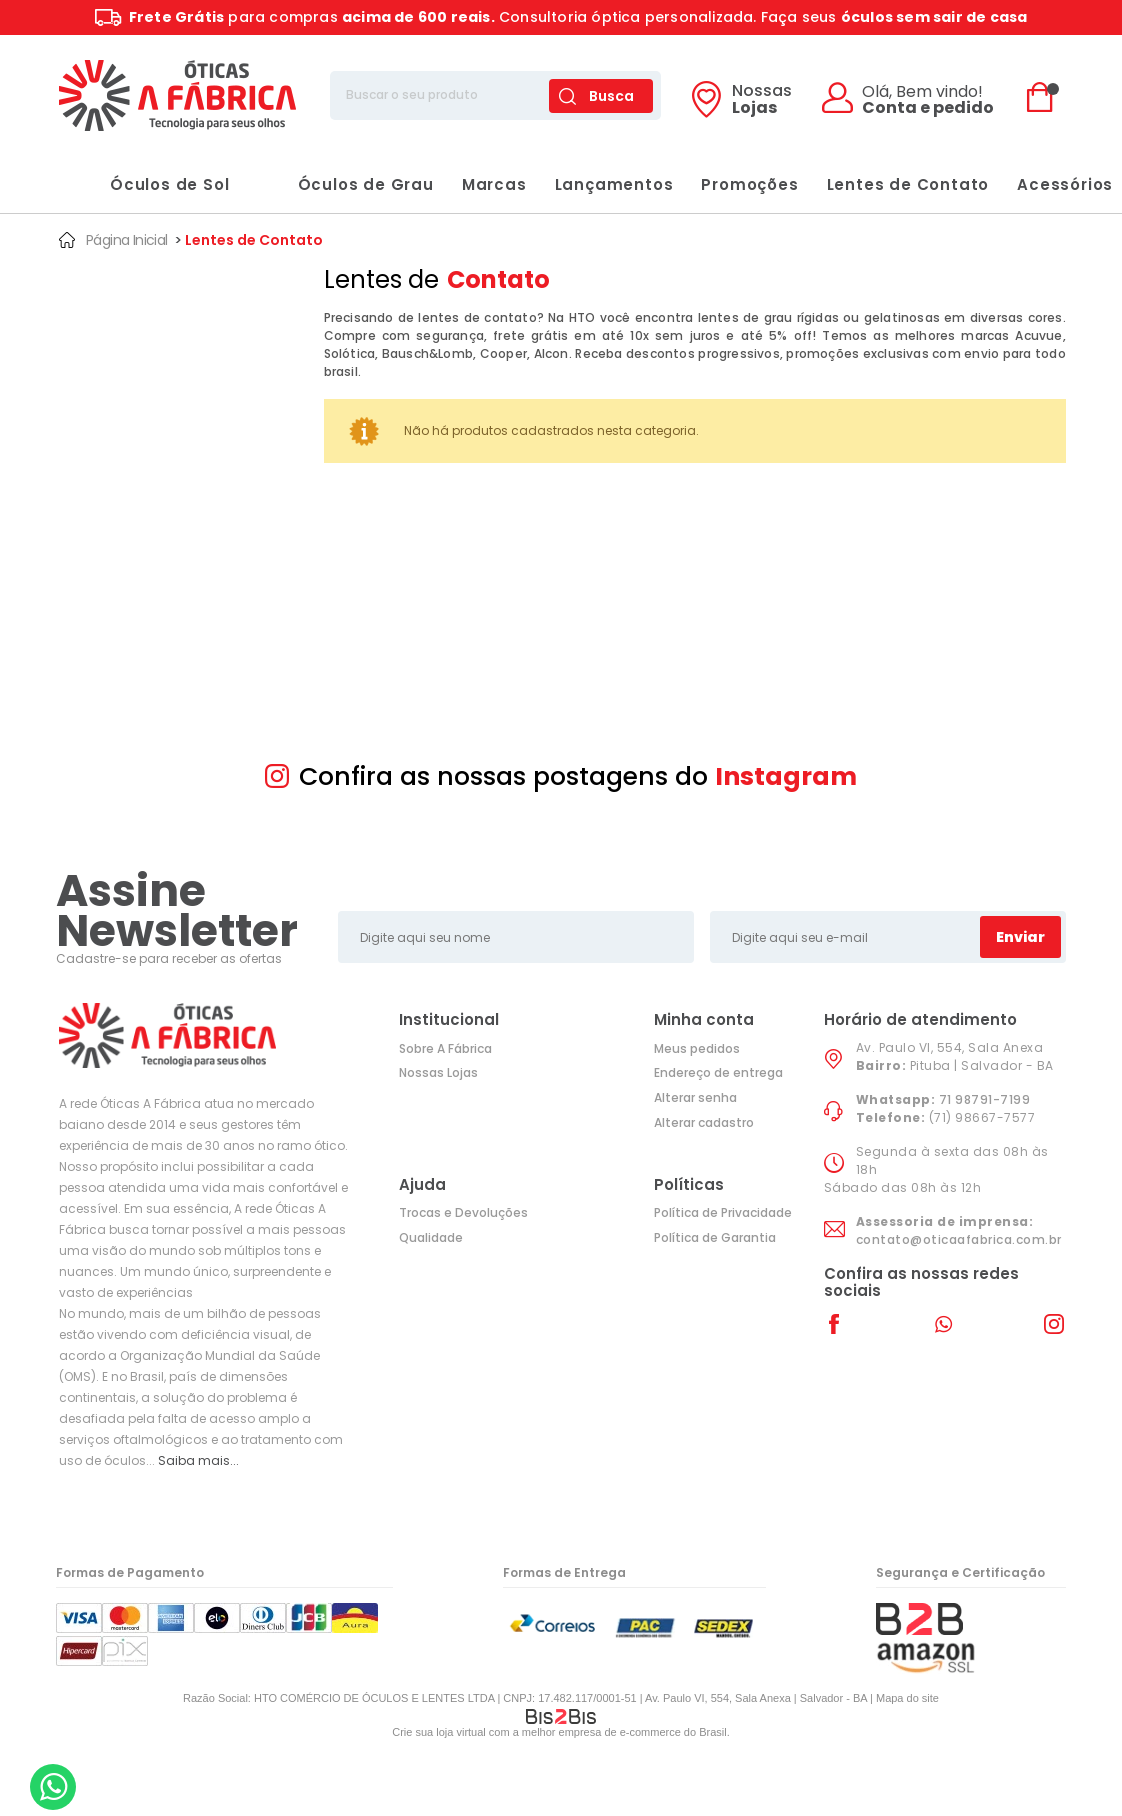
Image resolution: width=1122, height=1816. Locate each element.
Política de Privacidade (723, 1212)
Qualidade (431, 1237)
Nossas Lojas (438, 1072)
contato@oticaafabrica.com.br (959, 1239)
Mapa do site (907, 1698)
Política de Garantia (715, 1237)
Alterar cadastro (704, 1122)
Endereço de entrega (718, 1072)
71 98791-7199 (985, 1099)
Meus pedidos (697, 1048)
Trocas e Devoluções (463, 1212)
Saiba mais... (198, 1460)
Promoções (749, 184)
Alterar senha (695, 1097)
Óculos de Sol (149, 184)
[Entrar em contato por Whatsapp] (53, 1787)
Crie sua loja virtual (439, 1732)
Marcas (494, 184)
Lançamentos (614, 184)
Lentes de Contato (908, 184)
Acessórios (1065, 184)
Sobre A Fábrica (445, 1048)
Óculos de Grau (346, 184)
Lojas (762, 101)
